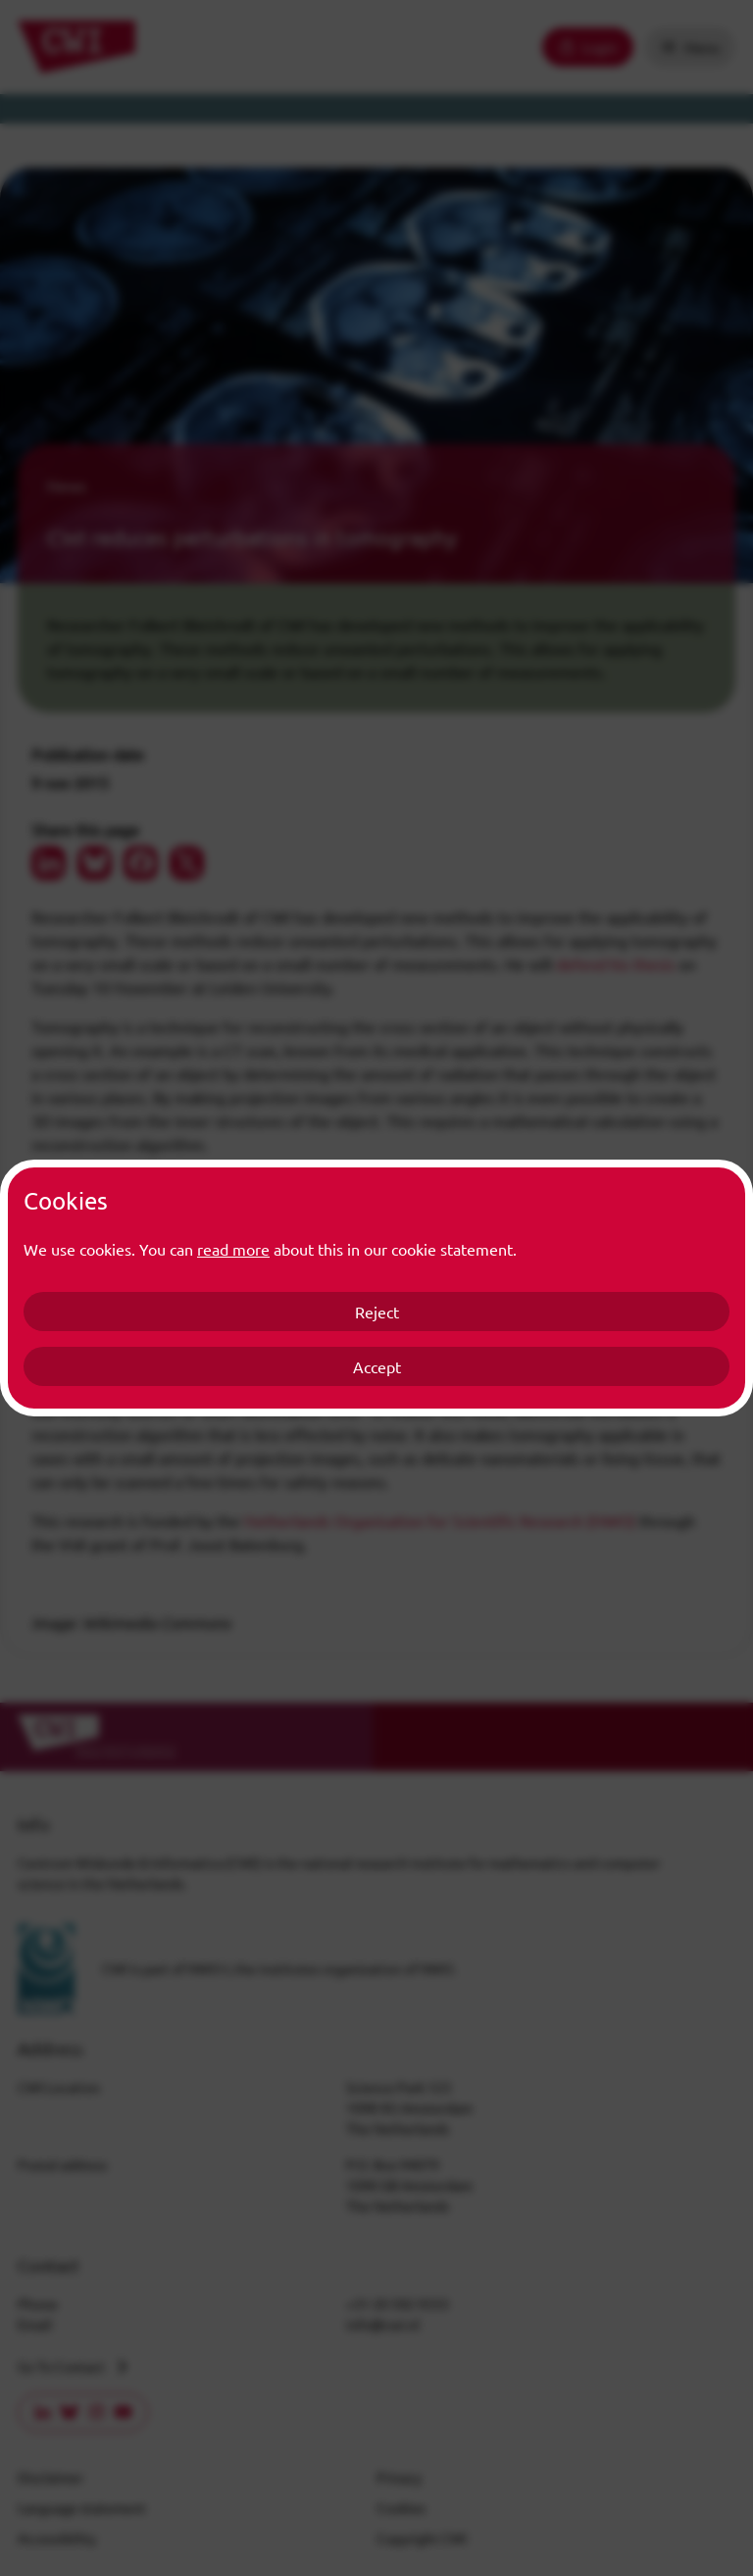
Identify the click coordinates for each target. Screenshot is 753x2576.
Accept (377, 1366)
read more (233, 1249)
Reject (377, 1311)
